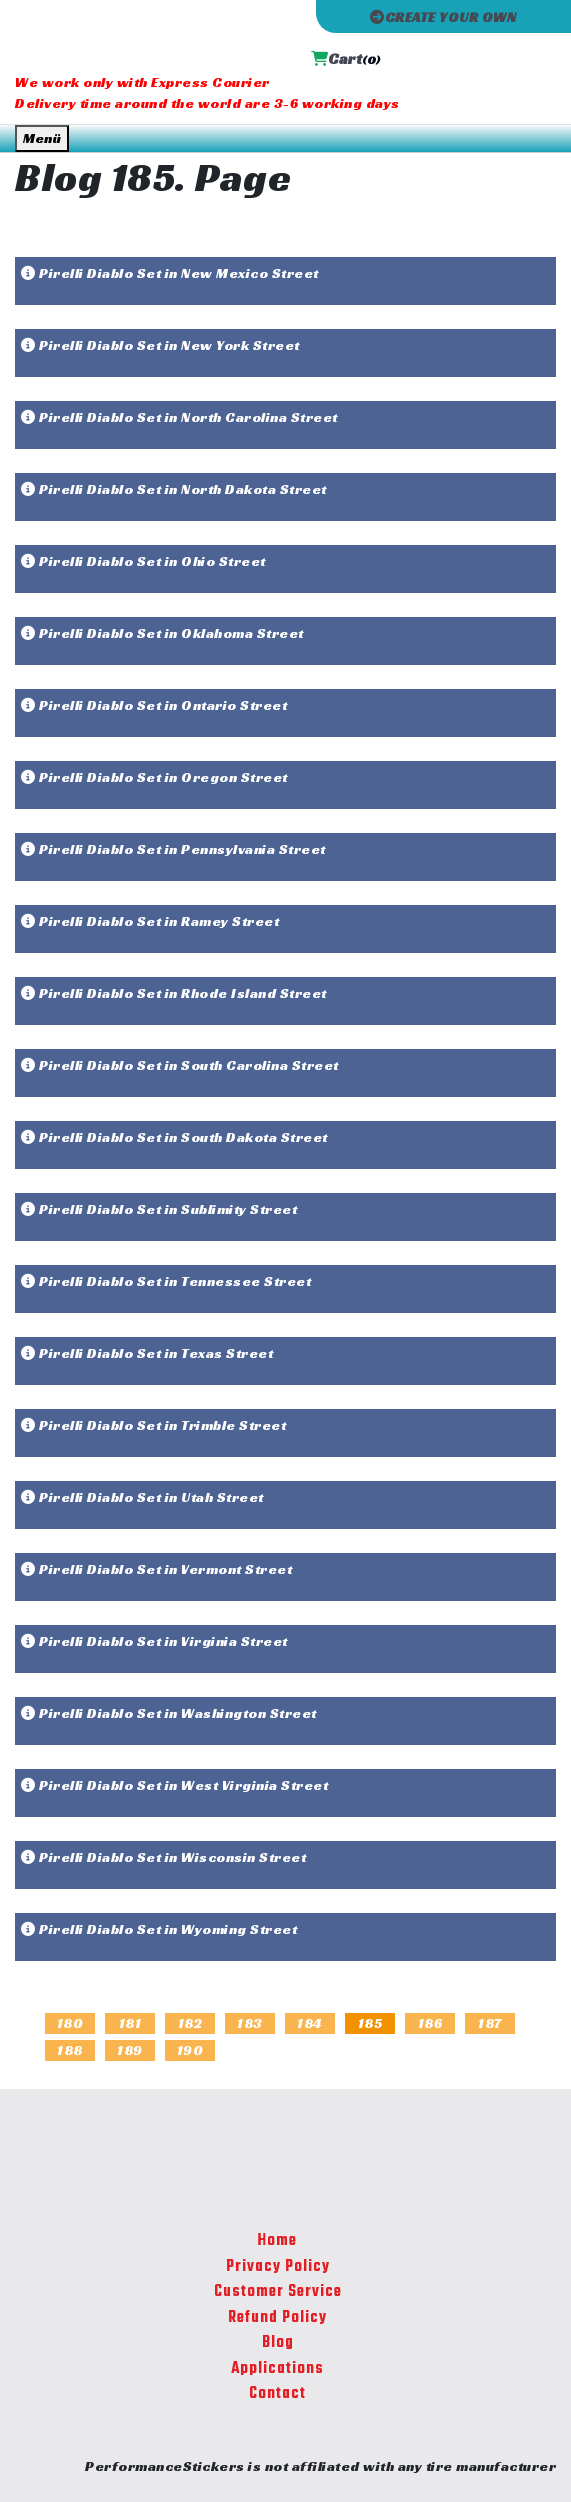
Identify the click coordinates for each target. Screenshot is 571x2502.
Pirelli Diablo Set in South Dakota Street (174, 1137)
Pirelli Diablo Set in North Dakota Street (174, 489)
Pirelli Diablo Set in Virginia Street (154, 1641)
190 (190, 2050)
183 (250, 2023)
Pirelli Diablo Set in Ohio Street (143, 561)
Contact (277, 2394)
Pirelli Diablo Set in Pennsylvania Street (173, 849)
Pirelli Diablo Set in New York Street (160, 345)
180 (70, 2023)
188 (70, 2050)
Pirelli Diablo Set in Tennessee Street (166, 1281)
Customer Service (278, 2292)
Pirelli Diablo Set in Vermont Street (156, 1569)
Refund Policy (277, 2318)
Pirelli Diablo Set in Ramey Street (150, 921)
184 (310, 2023)
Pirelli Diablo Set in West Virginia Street (174, 1785)
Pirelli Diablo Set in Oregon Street (154, 777)
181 (130, 2023)
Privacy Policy (278, 2267)
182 (190, 2023)
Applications (277, 2369)
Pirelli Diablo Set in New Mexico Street (170, 273)
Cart (346, 58)
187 (490, 2023)
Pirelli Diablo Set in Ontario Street (154, 705)
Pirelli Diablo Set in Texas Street (147, 1353)
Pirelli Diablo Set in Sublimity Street (159, 1209)
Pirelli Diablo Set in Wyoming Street (159, 1929)
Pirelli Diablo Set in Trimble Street (153, 1425)
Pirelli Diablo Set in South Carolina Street (180, 1065)
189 (130, 2050)
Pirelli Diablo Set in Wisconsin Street (163, 1857)
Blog (278, 2343)
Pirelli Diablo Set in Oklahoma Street (162, 633)
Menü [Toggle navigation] (42, 138)
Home (277, 2241)
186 (430, 2023)
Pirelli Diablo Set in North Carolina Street (179, 417)
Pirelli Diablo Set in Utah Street (142, 1497)
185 (370, 2023)
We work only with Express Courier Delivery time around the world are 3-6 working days (207, 92)
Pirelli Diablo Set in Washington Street (169, 1713)
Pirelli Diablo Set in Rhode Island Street (174, 993)
